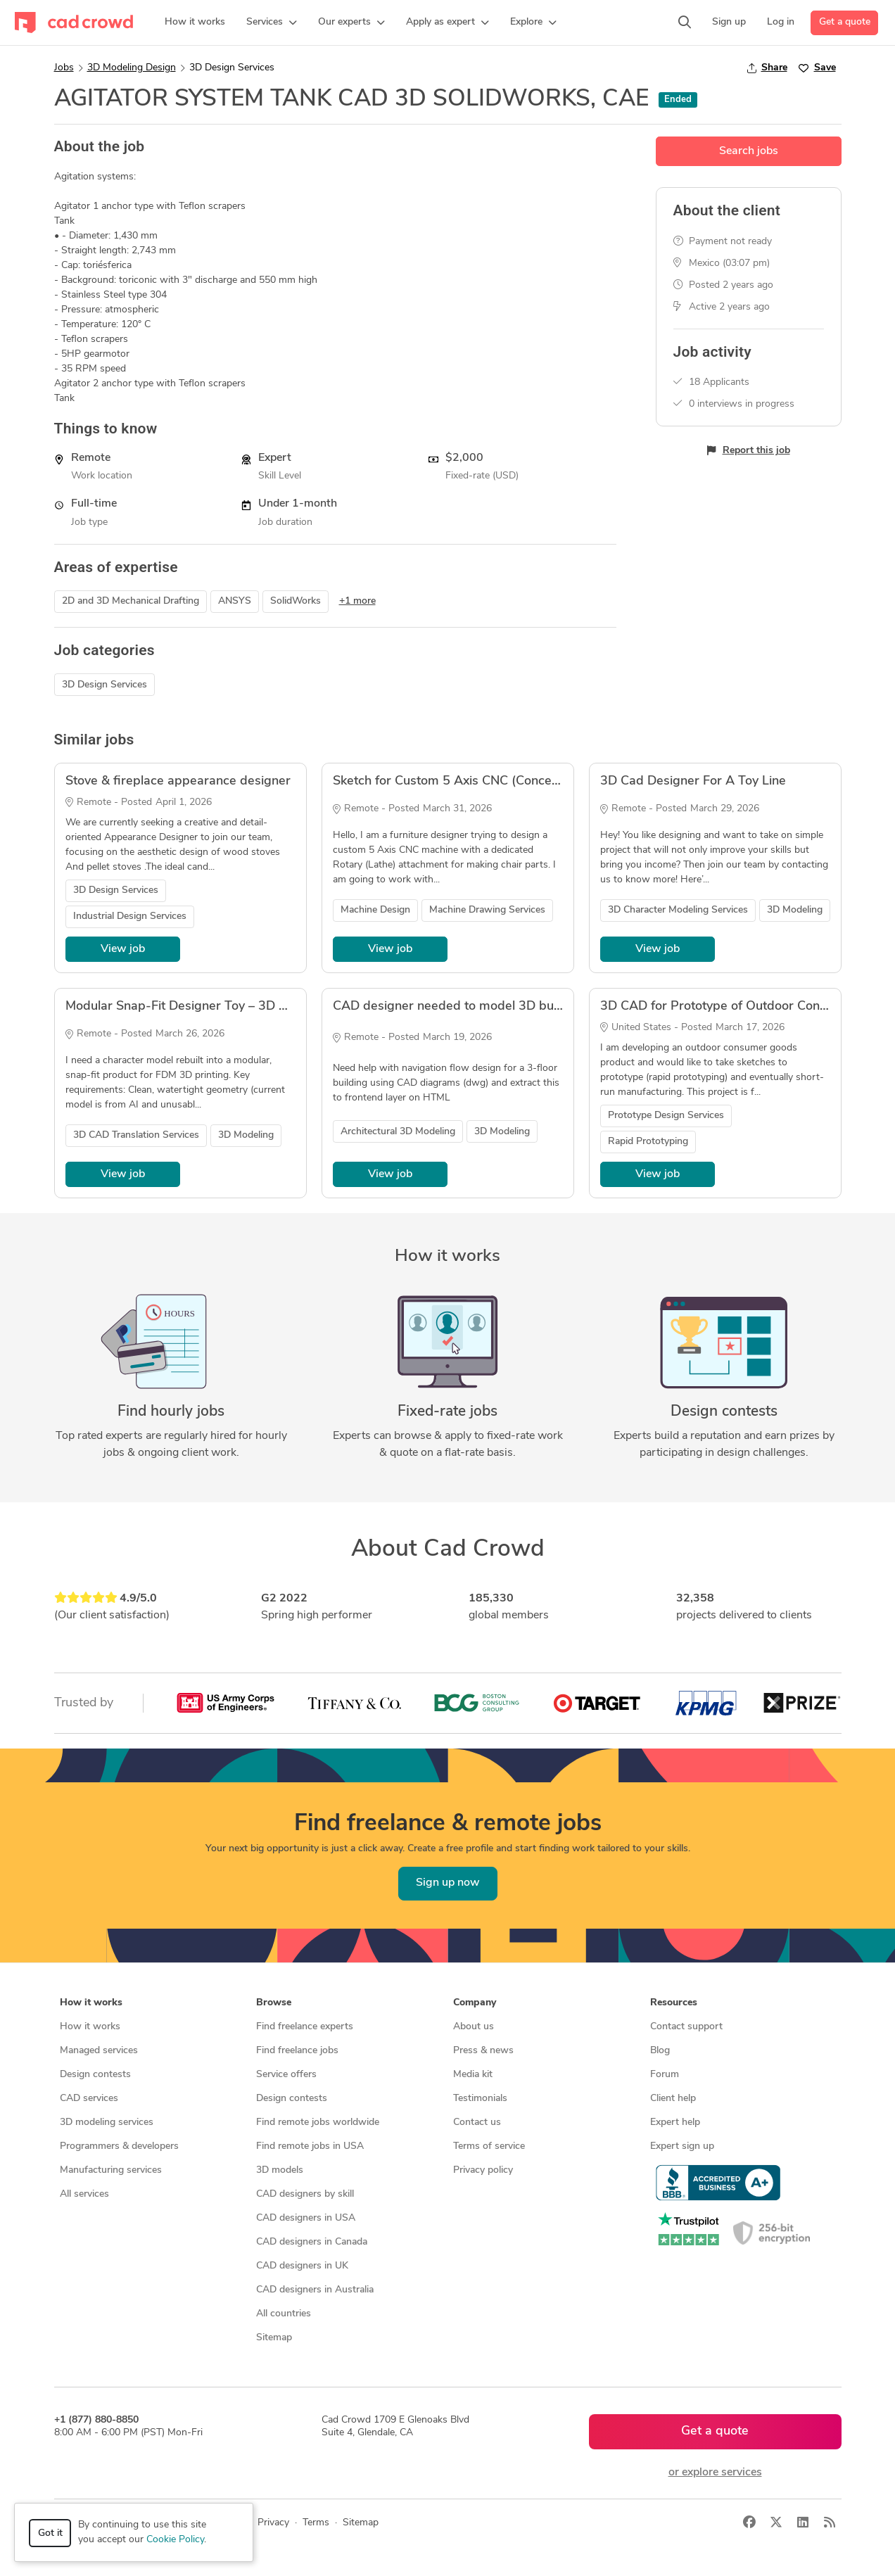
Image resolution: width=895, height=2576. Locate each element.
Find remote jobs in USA (310, 2146)
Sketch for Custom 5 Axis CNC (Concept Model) (470, 781)
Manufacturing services (111, 2170)
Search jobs (748, 151)
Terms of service (489, 2146)
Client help (673, 2098)
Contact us (477, 2122)
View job (123, 949)
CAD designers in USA (305, 2218)
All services (84, 2194)
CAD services (89, 2098)
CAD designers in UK (302, 2266)
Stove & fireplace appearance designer (178, 781)
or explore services (715, 2472)
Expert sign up (682, 2146)
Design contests (95, 2074)
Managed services (99, 2050)
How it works (90, 2027)
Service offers (286, 2074)
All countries (283, 2314)
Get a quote (844, 22)
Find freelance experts (304, 2027)
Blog (660, 2050)
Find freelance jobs (297, 2050)
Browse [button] (273, 2003)
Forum (664, 2074)
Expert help (675, 2122)
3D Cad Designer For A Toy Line (693, 781)
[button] (271, 22)
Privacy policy (483, 2170)
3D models (279, 2170)
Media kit (473, 2074)
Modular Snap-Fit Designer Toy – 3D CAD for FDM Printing (234, 1006)
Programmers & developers (119, 2146)
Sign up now (448, 1883)
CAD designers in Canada (311, 2242)
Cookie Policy (175, 2539)
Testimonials (480, 2098)
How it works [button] (91, 2003)
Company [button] (474, 2003)
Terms (316, 2523)
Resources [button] (673, 2003)
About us (473, 2027)
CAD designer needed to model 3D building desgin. (481, 1006)
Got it (50, 2533)
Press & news (483, 2050)
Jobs (64, 68)
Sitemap (274, 2338)
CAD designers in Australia (315, 2290)
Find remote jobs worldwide (317, 2122)
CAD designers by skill (305, 2194)
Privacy (273, 2523)
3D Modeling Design (131, 68)
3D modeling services (106, 2122)
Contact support (686, 2027)
